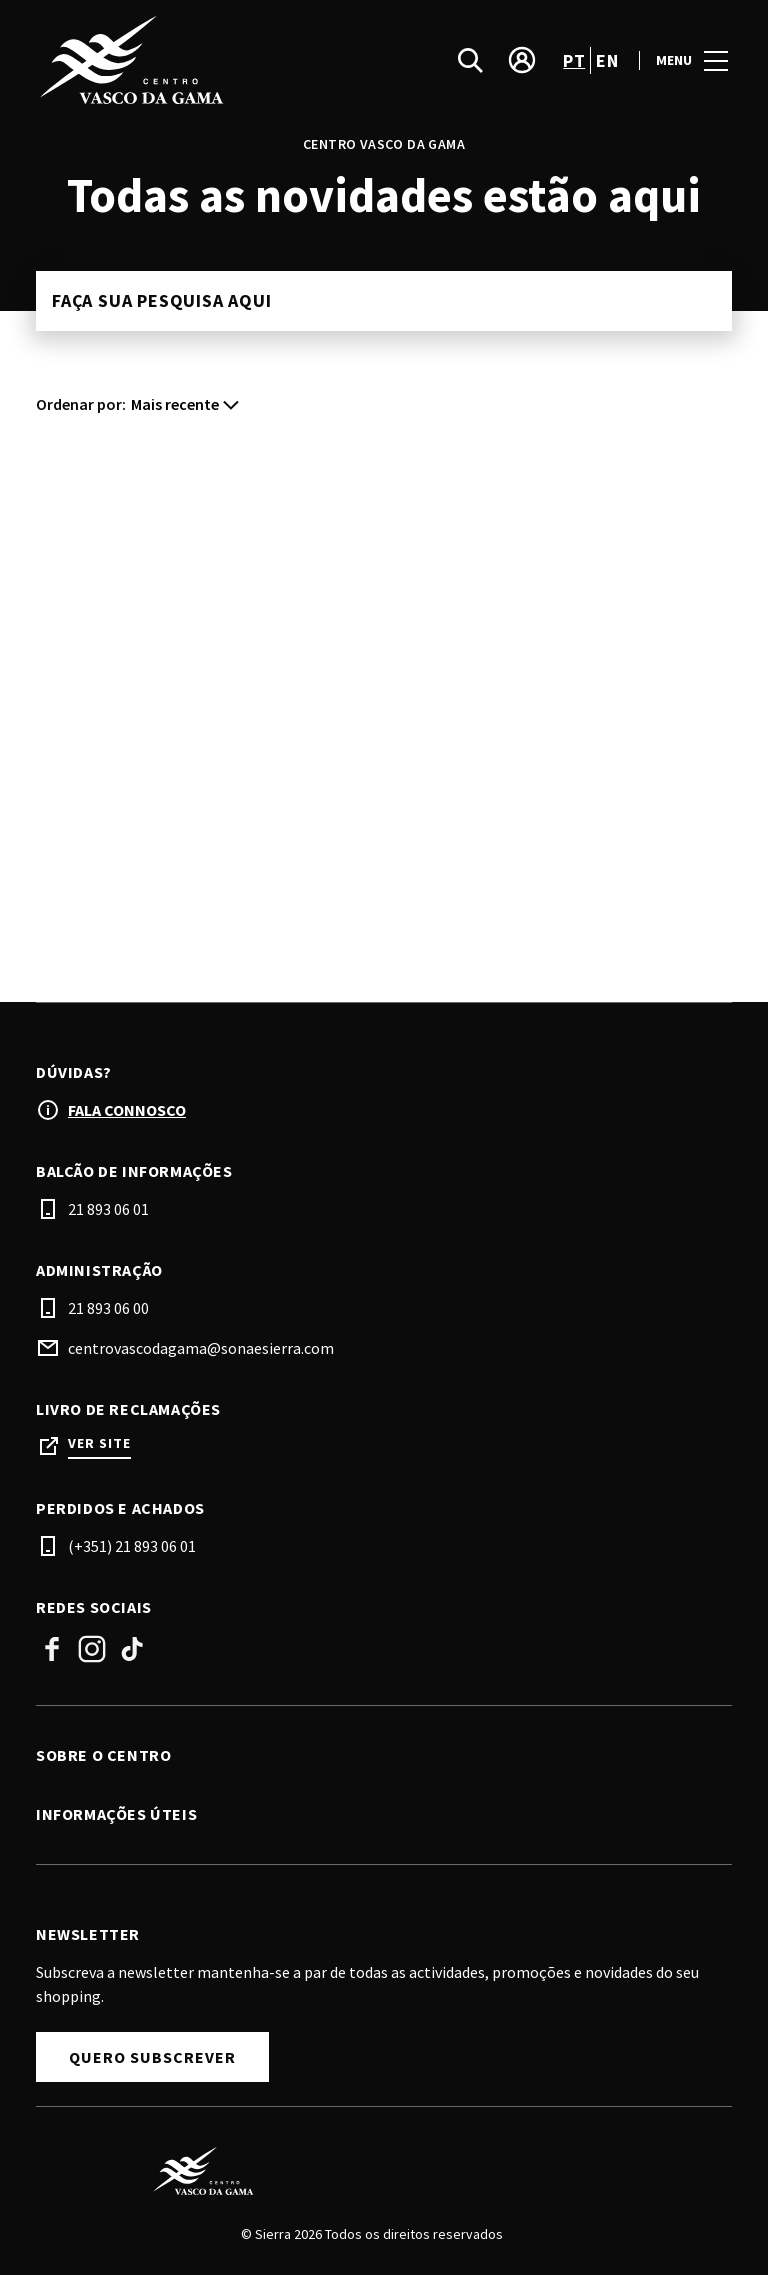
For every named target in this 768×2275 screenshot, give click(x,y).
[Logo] (372, 2171)
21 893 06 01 (108, 1209)
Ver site (99, 1443)
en (607, 60)
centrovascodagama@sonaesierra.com (201, 1348)
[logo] (212, 60)
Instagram (92, 1649)
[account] (522, 60)
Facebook (52, 1649)
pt (574, 60)
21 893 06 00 (108, 1308)
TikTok (132, 1649)
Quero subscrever (152, 2057)
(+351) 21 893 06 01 (132, 1546)
